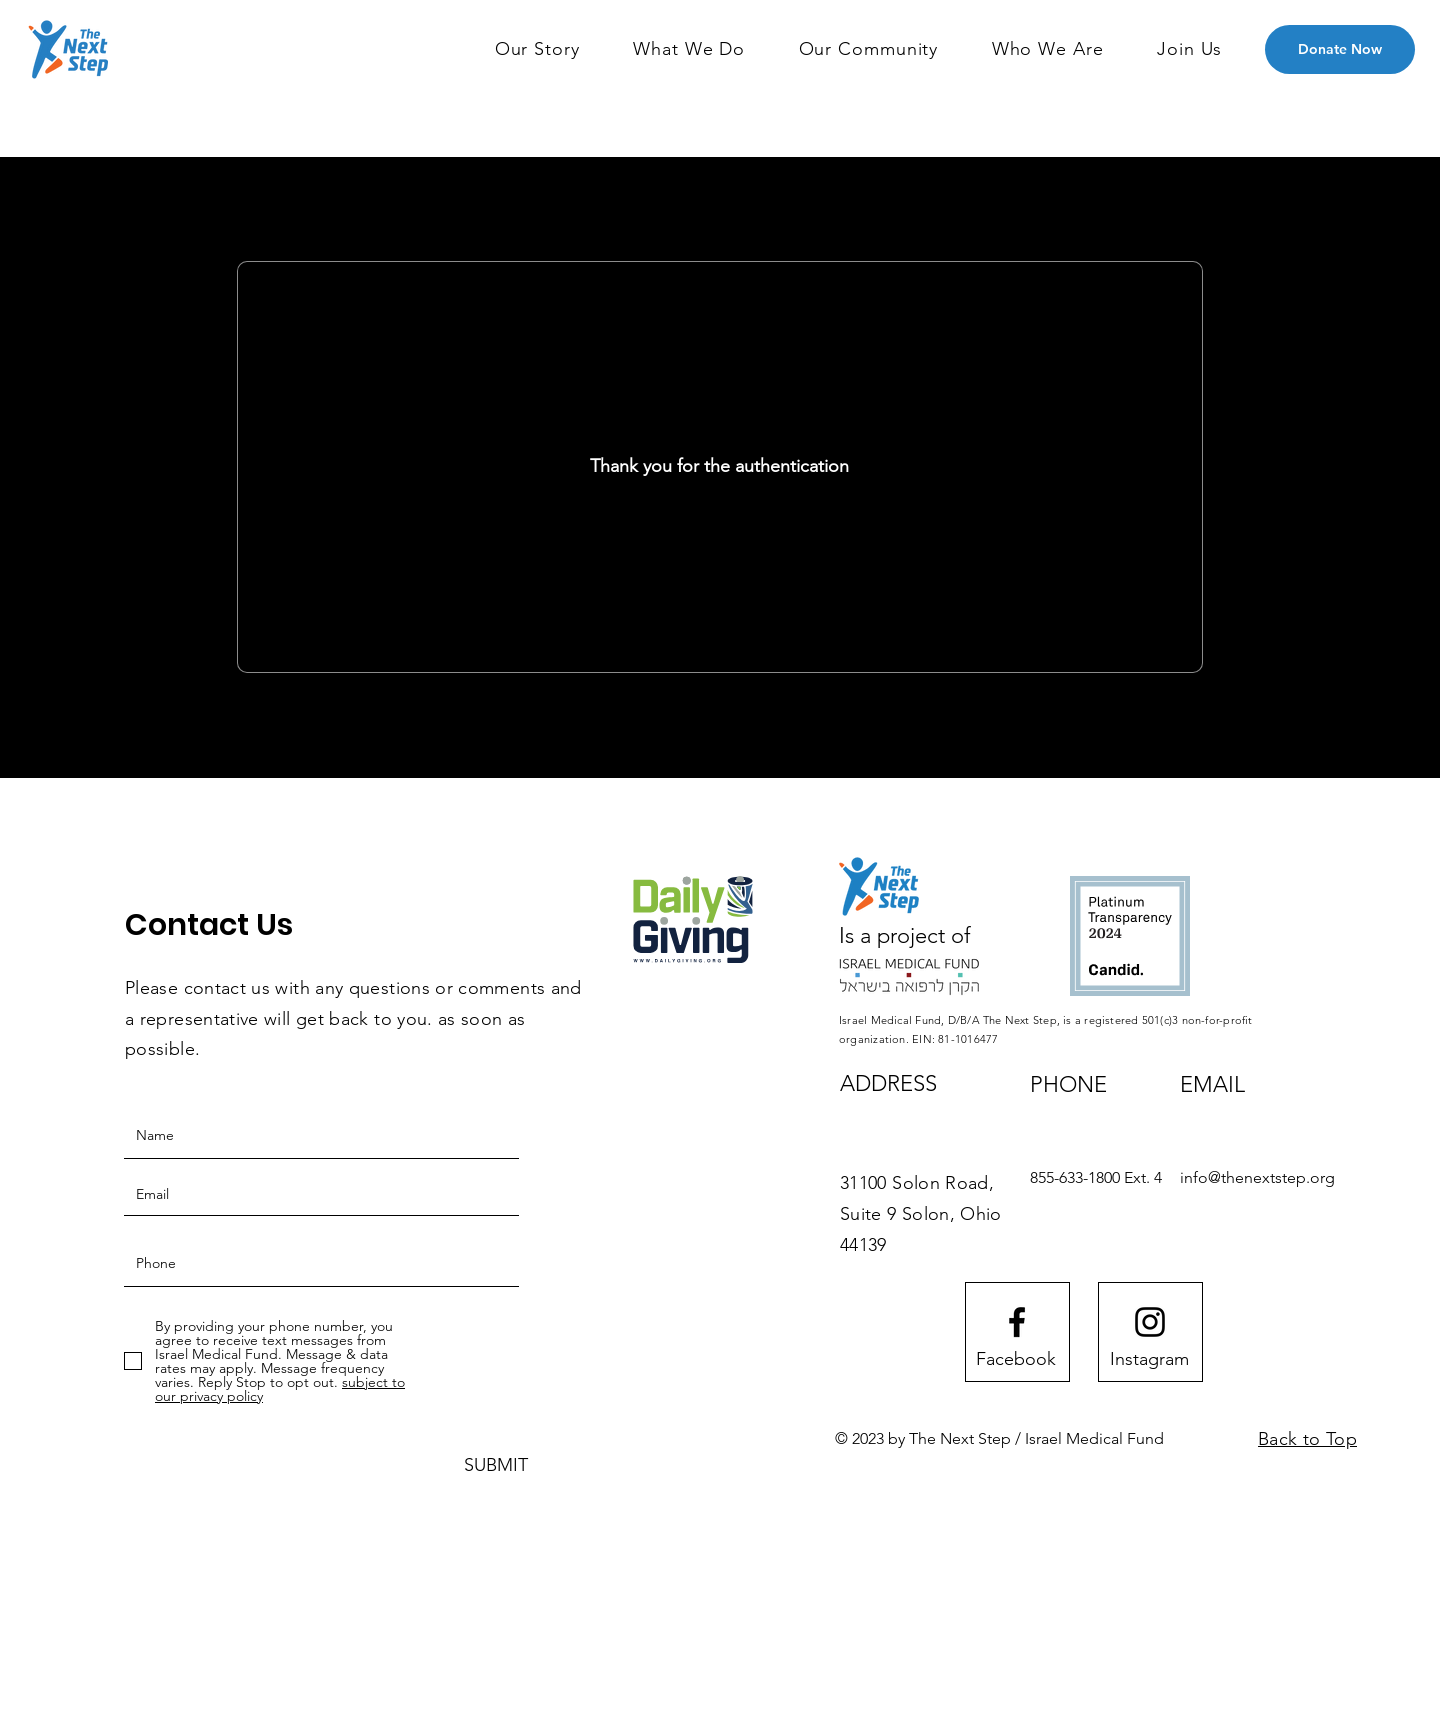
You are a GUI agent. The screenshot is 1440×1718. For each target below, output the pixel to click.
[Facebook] (1016, 1359)
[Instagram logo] (1150, 1322)
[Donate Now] (1340, 49)
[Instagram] (1149, 1359)
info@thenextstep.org (1257, 1177)
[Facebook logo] (1017, 1322)
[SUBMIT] (496, 1465)
